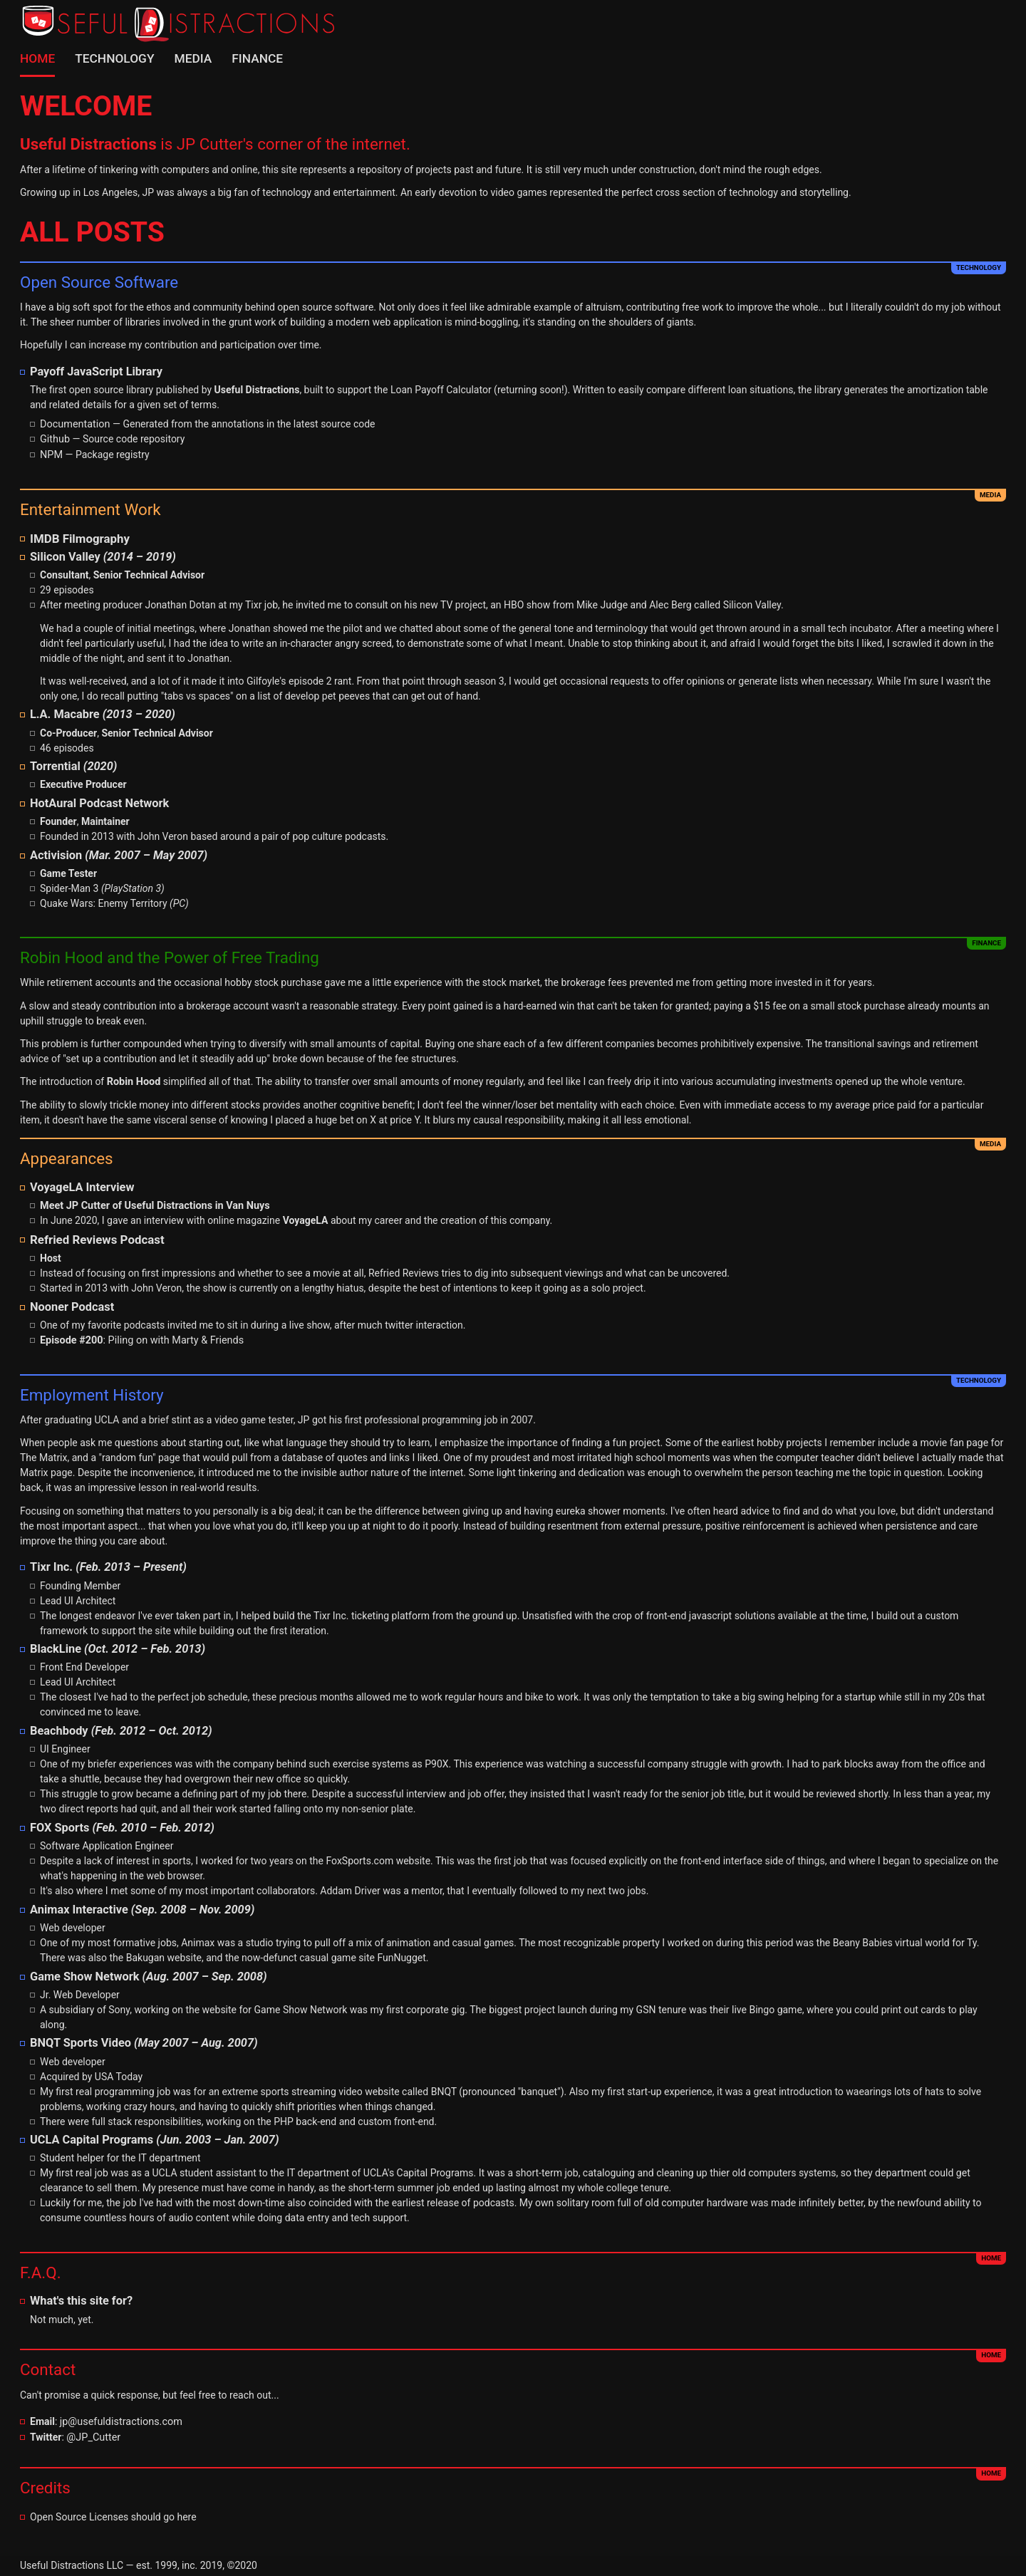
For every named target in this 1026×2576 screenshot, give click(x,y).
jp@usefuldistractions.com (119, 2416)
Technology (112, 58)
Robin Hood (133, 1078)
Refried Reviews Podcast (95, 1235)
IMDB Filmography (78, 536)
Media (188, 58)
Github (54, 438)
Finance (252, 58)
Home (37, 58)
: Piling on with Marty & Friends (138, 1335)
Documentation (74, 423)
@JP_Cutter (92, 2431)
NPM (51, 453)
